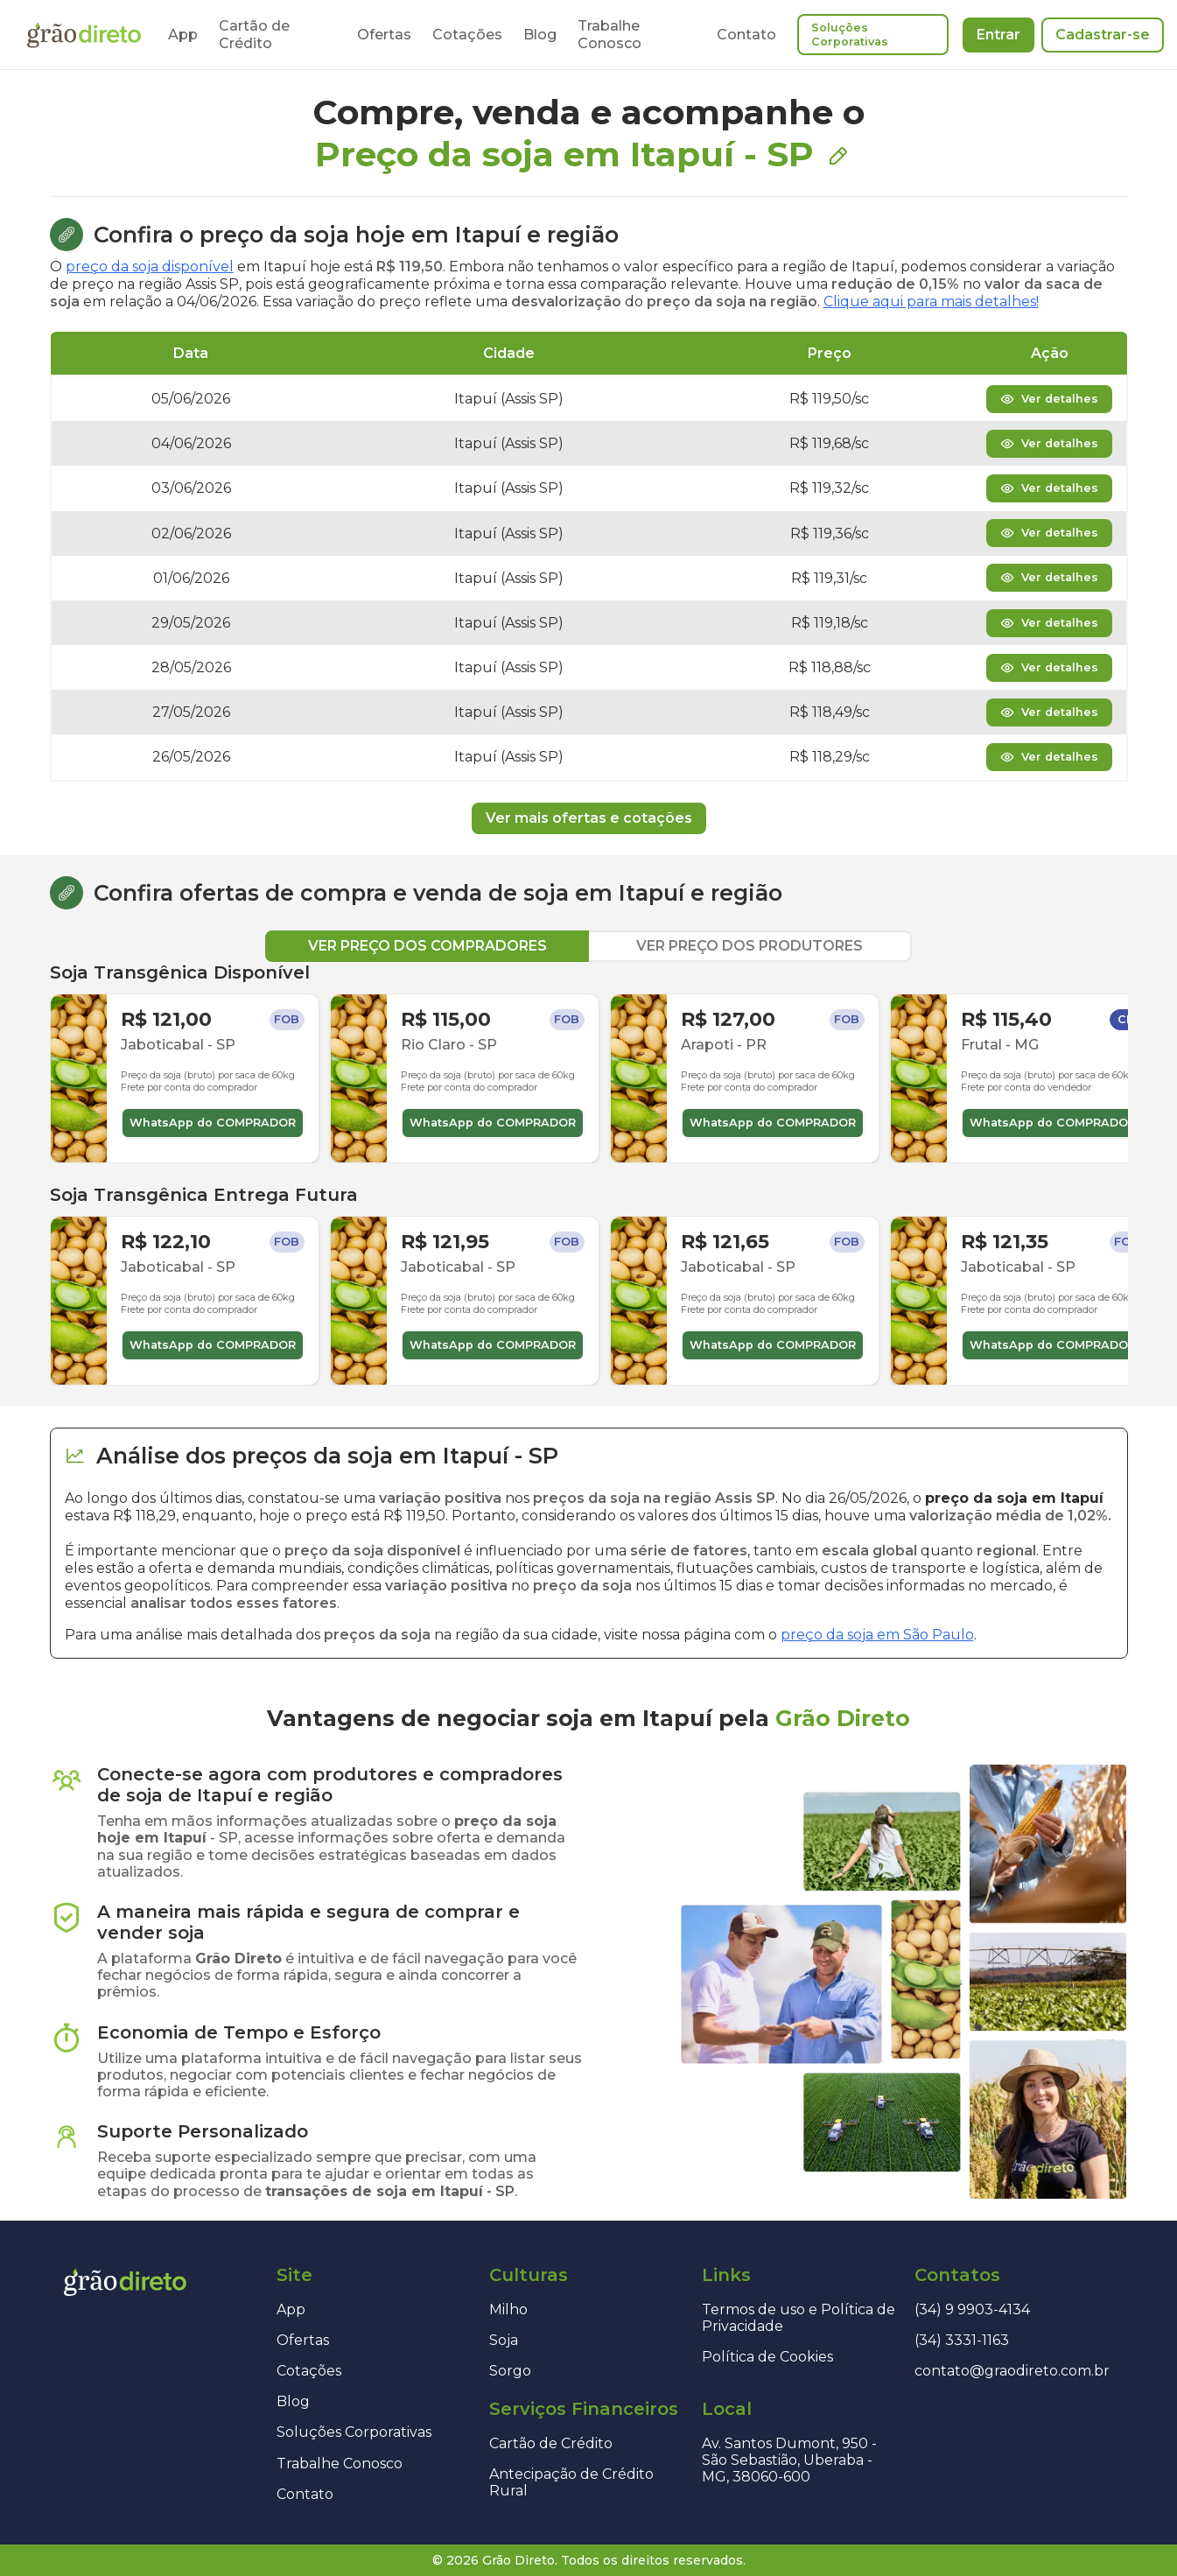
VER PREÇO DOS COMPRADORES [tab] (427, 945)
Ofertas (384, 34)
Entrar (998, 34)
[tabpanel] (589, 1174)
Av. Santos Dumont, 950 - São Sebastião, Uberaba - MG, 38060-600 (789, 2460)
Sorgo (510, 2370)
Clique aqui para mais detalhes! (931, 301)
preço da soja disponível (150, 266)
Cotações (467, 34)
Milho (508, 2309)
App (183, 34)
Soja (503, 2340)
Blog (540, 34)
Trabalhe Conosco (609, 34)
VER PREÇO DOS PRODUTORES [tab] (749, 945)
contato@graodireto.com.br (1012, 2370)
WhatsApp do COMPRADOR (213, 1122)
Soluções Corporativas (849, 34)
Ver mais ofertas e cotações (589, 818)
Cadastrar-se (1102, 34)
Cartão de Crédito (254, 34)
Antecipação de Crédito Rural (571, 2482)
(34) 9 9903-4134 (972, 2309)
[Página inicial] (84, 35)
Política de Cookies (767, 2356)
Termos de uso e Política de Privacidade (798, 2317)
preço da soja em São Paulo (877, 1634)
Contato (746, 34)
